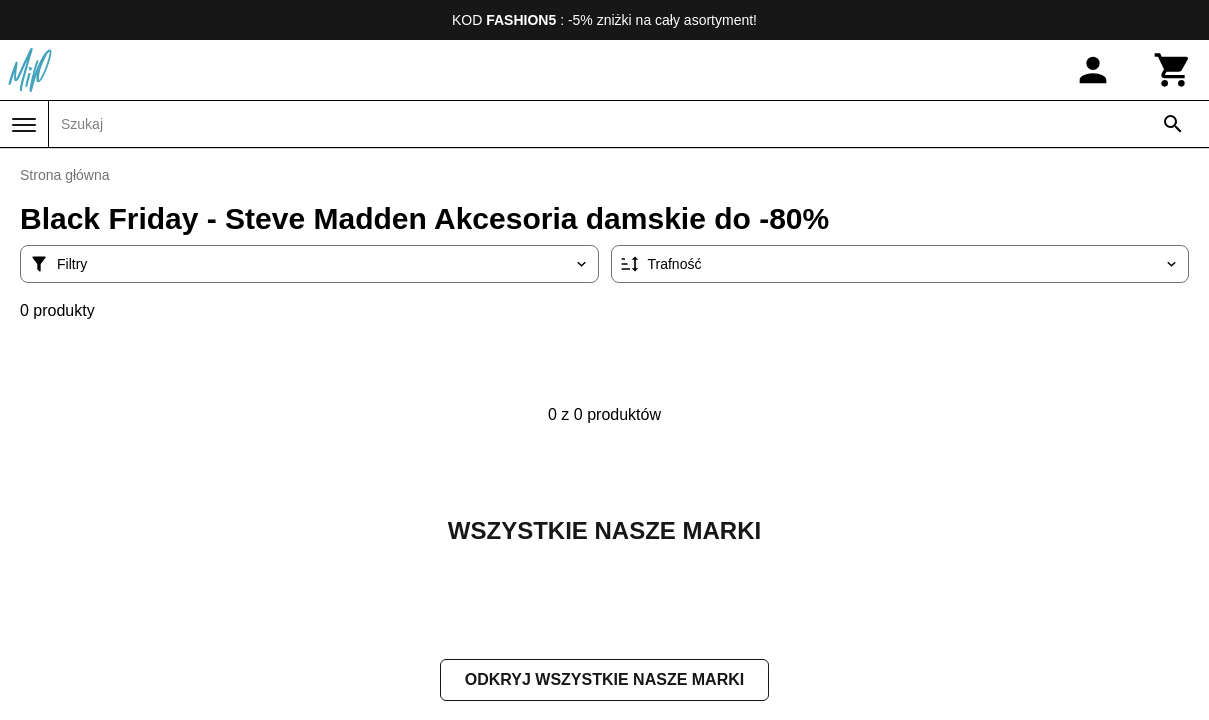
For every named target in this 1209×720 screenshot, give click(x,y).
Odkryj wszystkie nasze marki (604, 681)
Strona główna (65, 175)
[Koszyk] (1173, 70)
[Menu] (24, 125)
